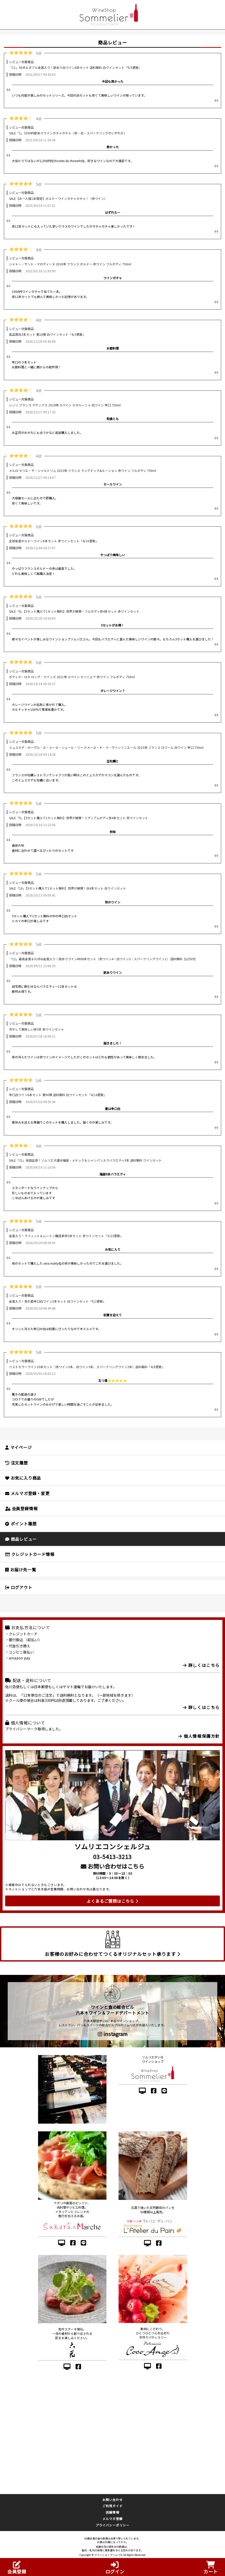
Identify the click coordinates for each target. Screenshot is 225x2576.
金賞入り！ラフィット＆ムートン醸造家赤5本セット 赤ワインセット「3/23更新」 (66, 1236)
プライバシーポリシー (113, 2525)
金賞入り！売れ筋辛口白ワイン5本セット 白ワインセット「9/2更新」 (57, 1301)
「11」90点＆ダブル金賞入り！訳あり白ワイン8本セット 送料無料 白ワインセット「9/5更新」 (75, 67)
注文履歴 (16, 1463)
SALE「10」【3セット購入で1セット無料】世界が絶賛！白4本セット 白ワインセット (67, 888)
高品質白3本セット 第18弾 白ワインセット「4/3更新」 (47, 334)
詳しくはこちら (201, 1665)
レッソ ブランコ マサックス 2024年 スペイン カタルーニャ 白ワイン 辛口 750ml (65, 405)
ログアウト (18, 1587)
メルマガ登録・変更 (27, 1493)
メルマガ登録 (112, 2518)
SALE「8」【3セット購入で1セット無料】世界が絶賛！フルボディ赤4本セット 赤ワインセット (74, 611)
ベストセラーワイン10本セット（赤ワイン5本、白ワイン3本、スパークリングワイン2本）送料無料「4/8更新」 (87, 1367)
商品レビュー (21, 1539)
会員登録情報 (21, 1508)
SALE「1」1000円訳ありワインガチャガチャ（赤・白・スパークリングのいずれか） (68, 133)
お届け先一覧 (20, 1569)
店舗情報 (112, 2512)
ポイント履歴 (21, 1523)
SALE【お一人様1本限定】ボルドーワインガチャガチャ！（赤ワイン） (58, 198)
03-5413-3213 (112, 1856)
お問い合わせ (112, 2499)
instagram (113, 2034)
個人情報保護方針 (199, 1736)
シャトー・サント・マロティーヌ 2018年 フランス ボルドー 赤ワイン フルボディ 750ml (70, 264)
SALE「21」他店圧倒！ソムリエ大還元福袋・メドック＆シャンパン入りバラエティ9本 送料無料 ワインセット (85, 1160)
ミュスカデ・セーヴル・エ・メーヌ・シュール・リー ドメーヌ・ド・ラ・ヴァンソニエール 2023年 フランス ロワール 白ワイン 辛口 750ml (106, 747)
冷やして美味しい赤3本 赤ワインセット (36, 1029)
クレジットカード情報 (30, 1554)
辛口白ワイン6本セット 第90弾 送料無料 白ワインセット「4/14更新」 (58, 1095)
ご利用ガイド (112, 2506)
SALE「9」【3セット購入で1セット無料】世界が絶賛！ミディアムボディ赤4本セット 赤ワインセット (78, 818)
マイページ (18, 1447)
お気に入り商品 (23, 1478)
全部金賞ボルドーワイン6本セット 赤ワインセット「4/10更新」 (53, 541)
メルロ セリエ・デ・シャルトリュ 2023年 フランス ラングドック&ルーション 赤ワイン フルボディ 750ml (82, 470)
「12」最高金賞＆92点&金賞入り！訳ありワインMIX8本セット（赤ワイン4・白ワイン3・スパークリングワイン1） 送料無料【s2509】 (103, 959)
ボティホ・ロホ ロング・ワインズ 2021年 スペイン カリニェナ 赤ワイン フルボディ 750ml (72, 677)
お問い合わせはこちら (112, 1866)
